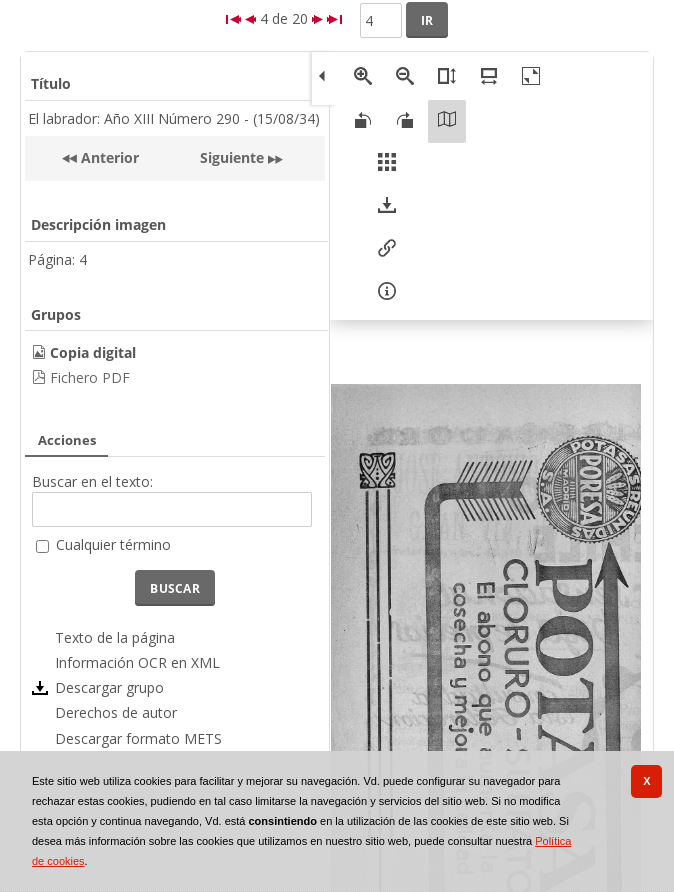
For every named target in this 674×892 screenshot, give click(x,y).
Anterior (108, 157)
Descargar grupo (109, 687)
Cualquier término (113, 544)
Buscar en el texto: (92, 481)
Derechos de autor (116, 712)
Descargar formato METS (138, 738)
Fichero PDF (90, 377)
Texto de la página (115, 637)
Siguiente (232, 157)
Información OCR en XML (137, 662)
